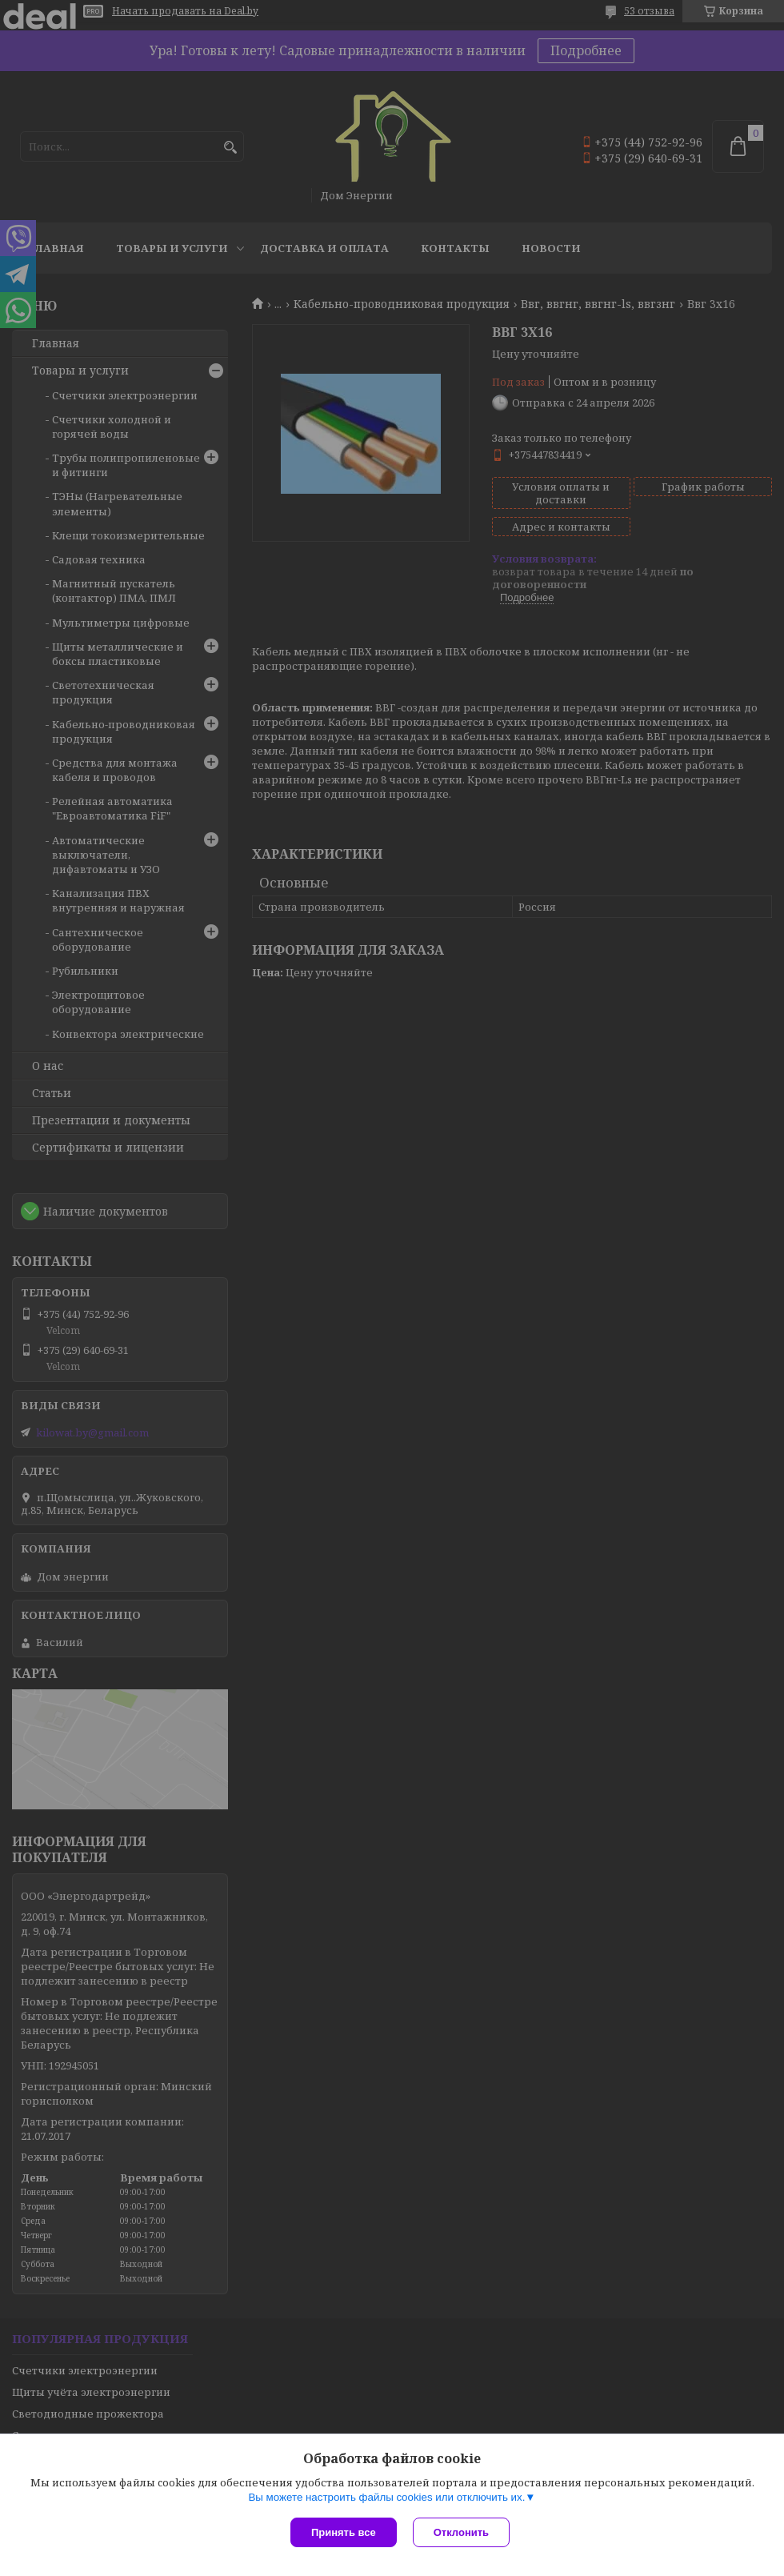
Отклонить (461, 2532)
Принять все (343, 2532)
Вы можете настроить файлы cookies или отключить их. (386, 2497)
